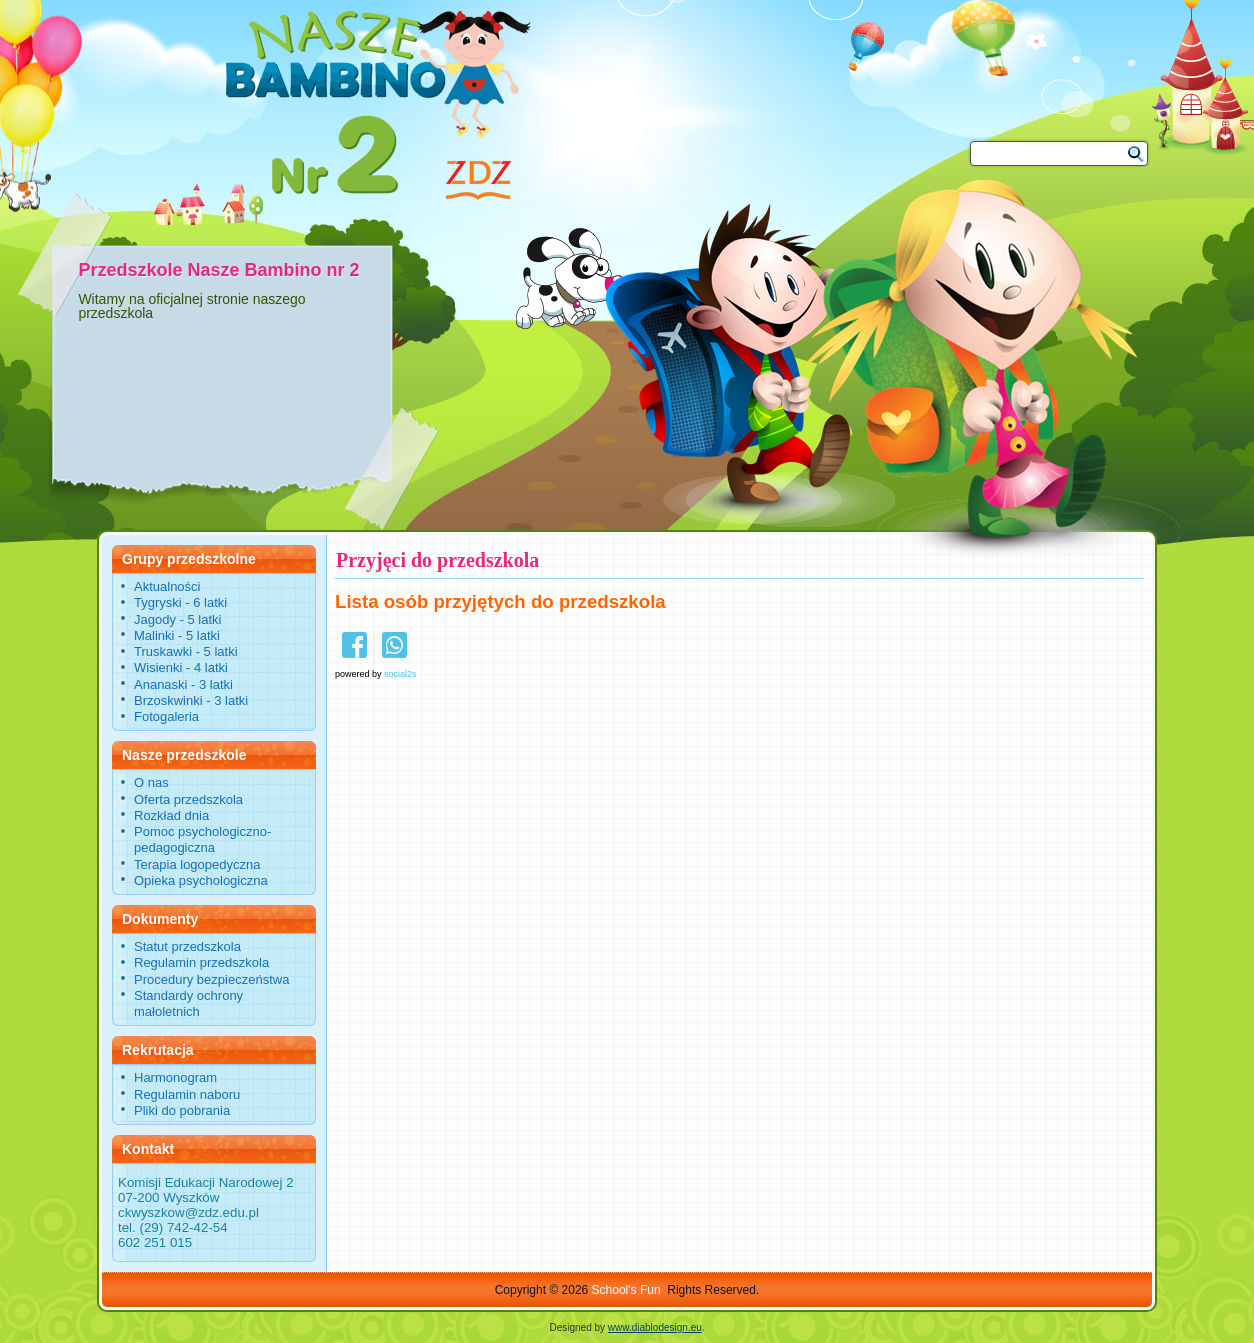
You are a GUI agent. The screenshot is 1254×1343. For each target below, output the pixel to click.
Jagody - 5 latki (177, 619)
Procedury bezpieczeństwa (211, 979)
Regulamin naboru (187, 1094)
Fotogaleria (166, 716)
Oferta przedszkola (188, 799)
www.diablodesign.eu (655, 1327)
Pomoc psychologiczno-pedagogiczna (202, 839)
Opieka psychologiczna (201, 880)
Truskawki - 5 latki (186, 651)
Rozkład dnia (171, 815)
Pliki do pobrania (182, 1110)
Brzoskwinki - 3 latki (191, 700)
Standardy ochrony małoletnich (188, 1003)
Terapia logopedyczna (197, 864)
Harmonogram (175, 1077)
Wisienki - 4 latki (181, 667)
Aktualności (167, 586)
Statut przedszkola (187, 946)
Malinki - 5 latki (177, 635)
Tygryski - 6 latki (180, 602)
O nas (151, 782)
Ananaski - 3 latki (183, 684)
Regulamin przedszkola (201, 962)
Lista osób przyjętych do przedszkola (500, 601)
